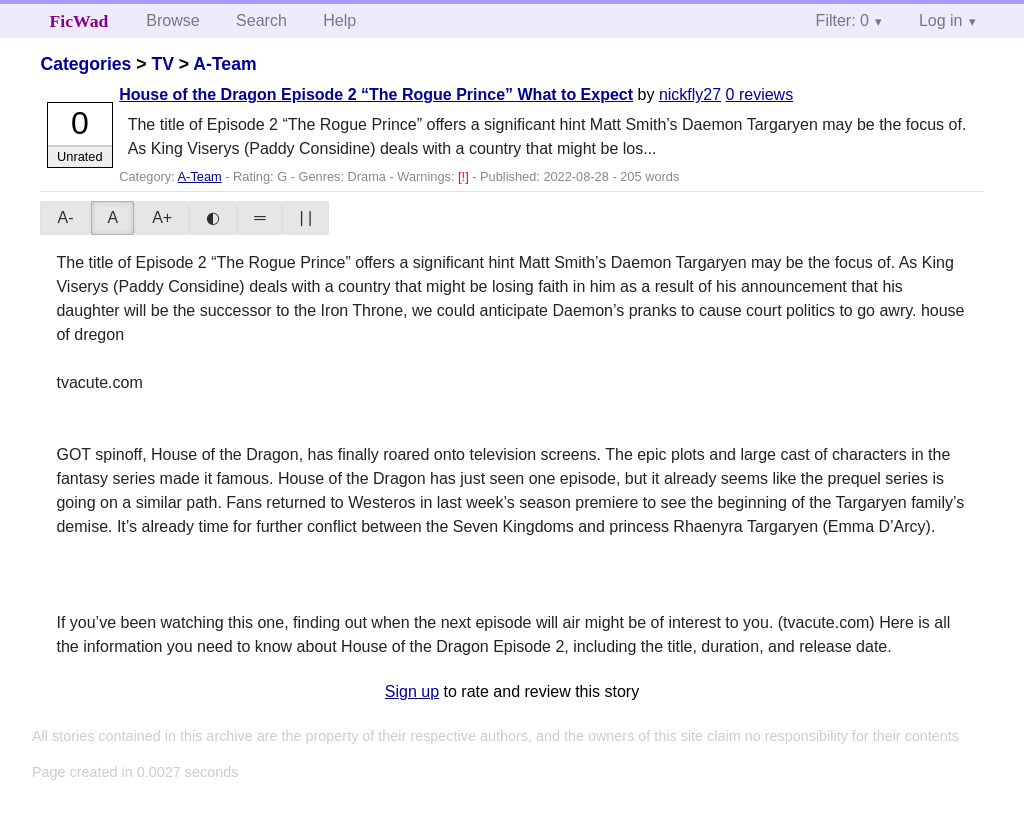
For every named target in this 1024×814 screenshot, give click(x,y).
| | (305, 217)
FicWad (79, 21)
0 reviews (760, 94)
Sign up (412, 691)
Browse (172, 20)
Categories (85, 64)
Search (261, 20)
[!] (465, 176)
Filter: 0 (842, 20)
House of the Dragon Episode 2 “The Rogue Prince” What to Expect (376, 94)
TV (162, 64)
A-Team (224, 64)
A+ (162, 217)
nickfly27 (690, 94)
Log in (941, 20)
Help (339, 20)
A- (65, 217)
